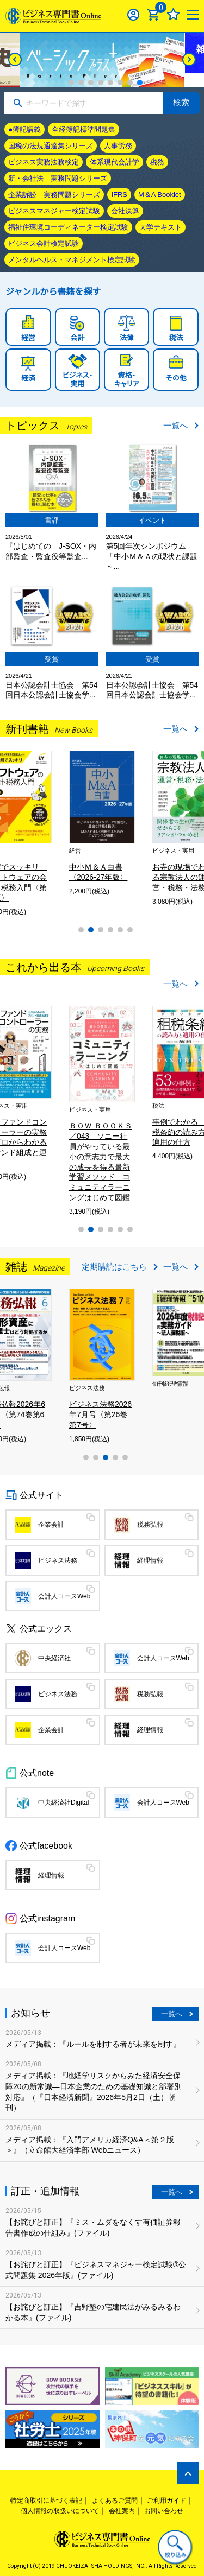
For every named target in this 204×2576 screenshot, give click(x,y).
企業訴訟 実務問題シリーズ (54, 195)
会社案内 (122, 2511)
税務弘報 (150, 1524)
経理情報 (150, 1560)
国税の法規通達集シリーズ (50, 146)
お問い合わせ (163, 2511)
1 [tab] (71, 82)
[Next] (189, 59)
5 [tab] (110, 82)
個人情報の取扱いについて (60, 2511)
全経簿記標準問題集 (83, 129)
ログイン (133, 14)
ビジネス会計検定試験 (43, 243)
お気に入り (173, 14)
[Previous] (15, 59)
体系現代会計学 (114, 162)
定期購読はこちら (114, 1266)
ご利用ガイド (166, 2500)
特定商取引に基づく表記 (46, 2500)
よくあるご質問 (115, 2500)
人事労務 (118, 146)
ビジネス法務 (57, 1560)
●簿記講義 (24, 129)
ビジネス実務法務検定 (43, 162)
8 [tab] (140, 82)
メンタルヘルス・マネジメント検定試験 (71, 260)
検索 (181, 102)
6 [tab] (120, 82)
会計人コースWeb (64, 1596)
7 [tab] (130, 82)
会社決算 (125, 211)
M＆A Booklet (159, 195)
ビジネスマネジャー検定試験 (54, 211)
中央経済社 (54, 1658)
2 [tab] (81, 82)
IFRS (119, 195)
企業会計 (51, 1524)
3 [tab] (91, 82)
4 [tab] (100, 82)
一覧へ (175, 425)
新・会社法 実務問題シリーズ (57, 178)
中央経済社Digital (63, 1802)
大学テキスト (160, 227)
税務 (157, 162)
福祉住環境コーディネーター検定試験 (68, 227)
